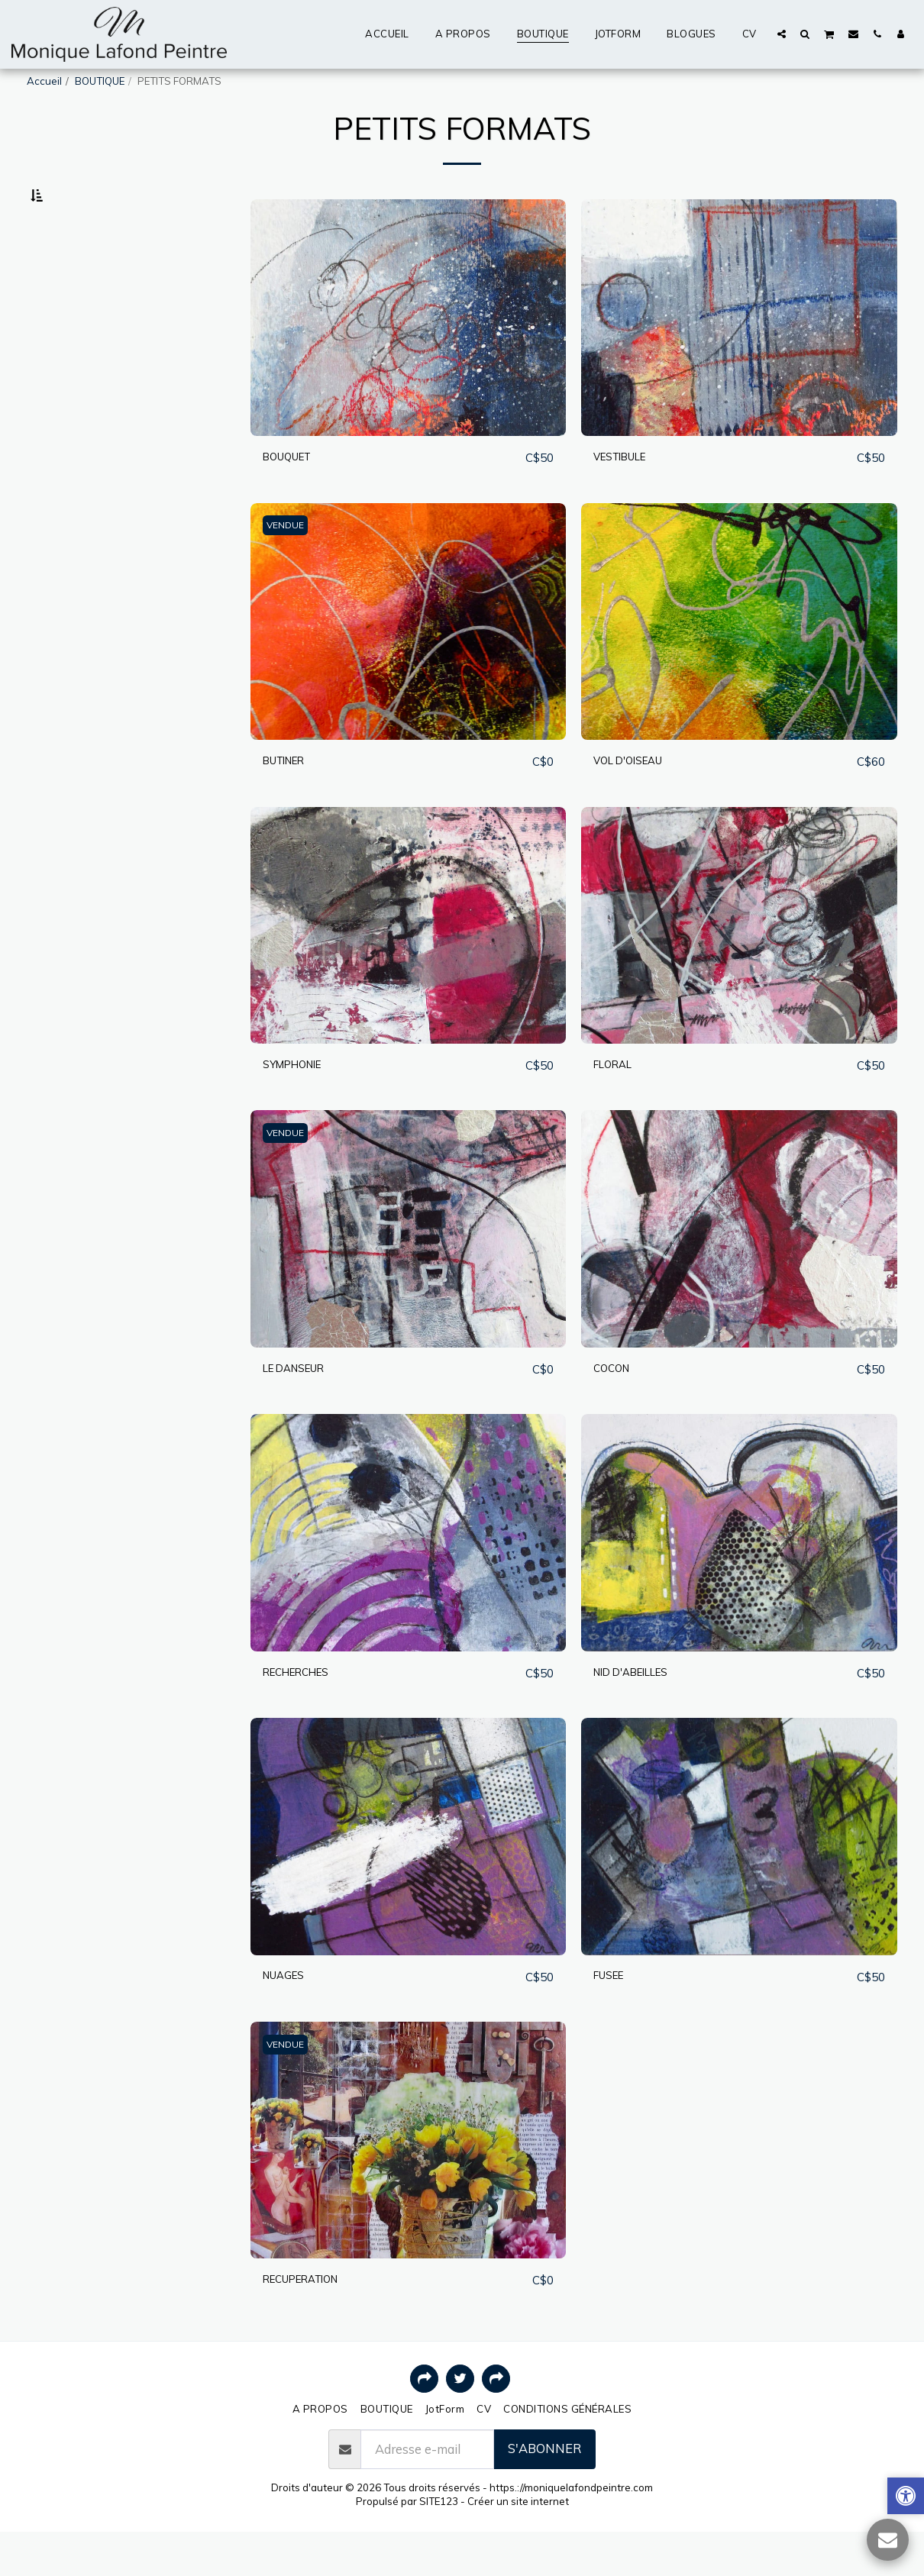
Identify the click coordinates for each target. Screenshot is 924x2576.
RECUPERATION (312, 2323)
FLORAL (617, 1104)
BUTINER (291, 800)
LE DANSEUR (302, 1409)
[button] (782, 33)
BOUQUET (294, 495)
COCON (615, 1409)
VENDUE (288, 564)
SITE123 (438, 2545)
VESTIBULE (628, 495)
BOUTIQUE (99, 81)
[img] (408, 355)
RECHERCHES (305, 1714)
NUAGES (289, 2018)
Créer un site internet (518, 2545)
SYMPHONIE (300, 1104)
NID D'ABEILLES (641, 1714)
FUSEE (613, 2018)
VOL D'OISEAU (636, 800)
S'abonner (544, 2492)
